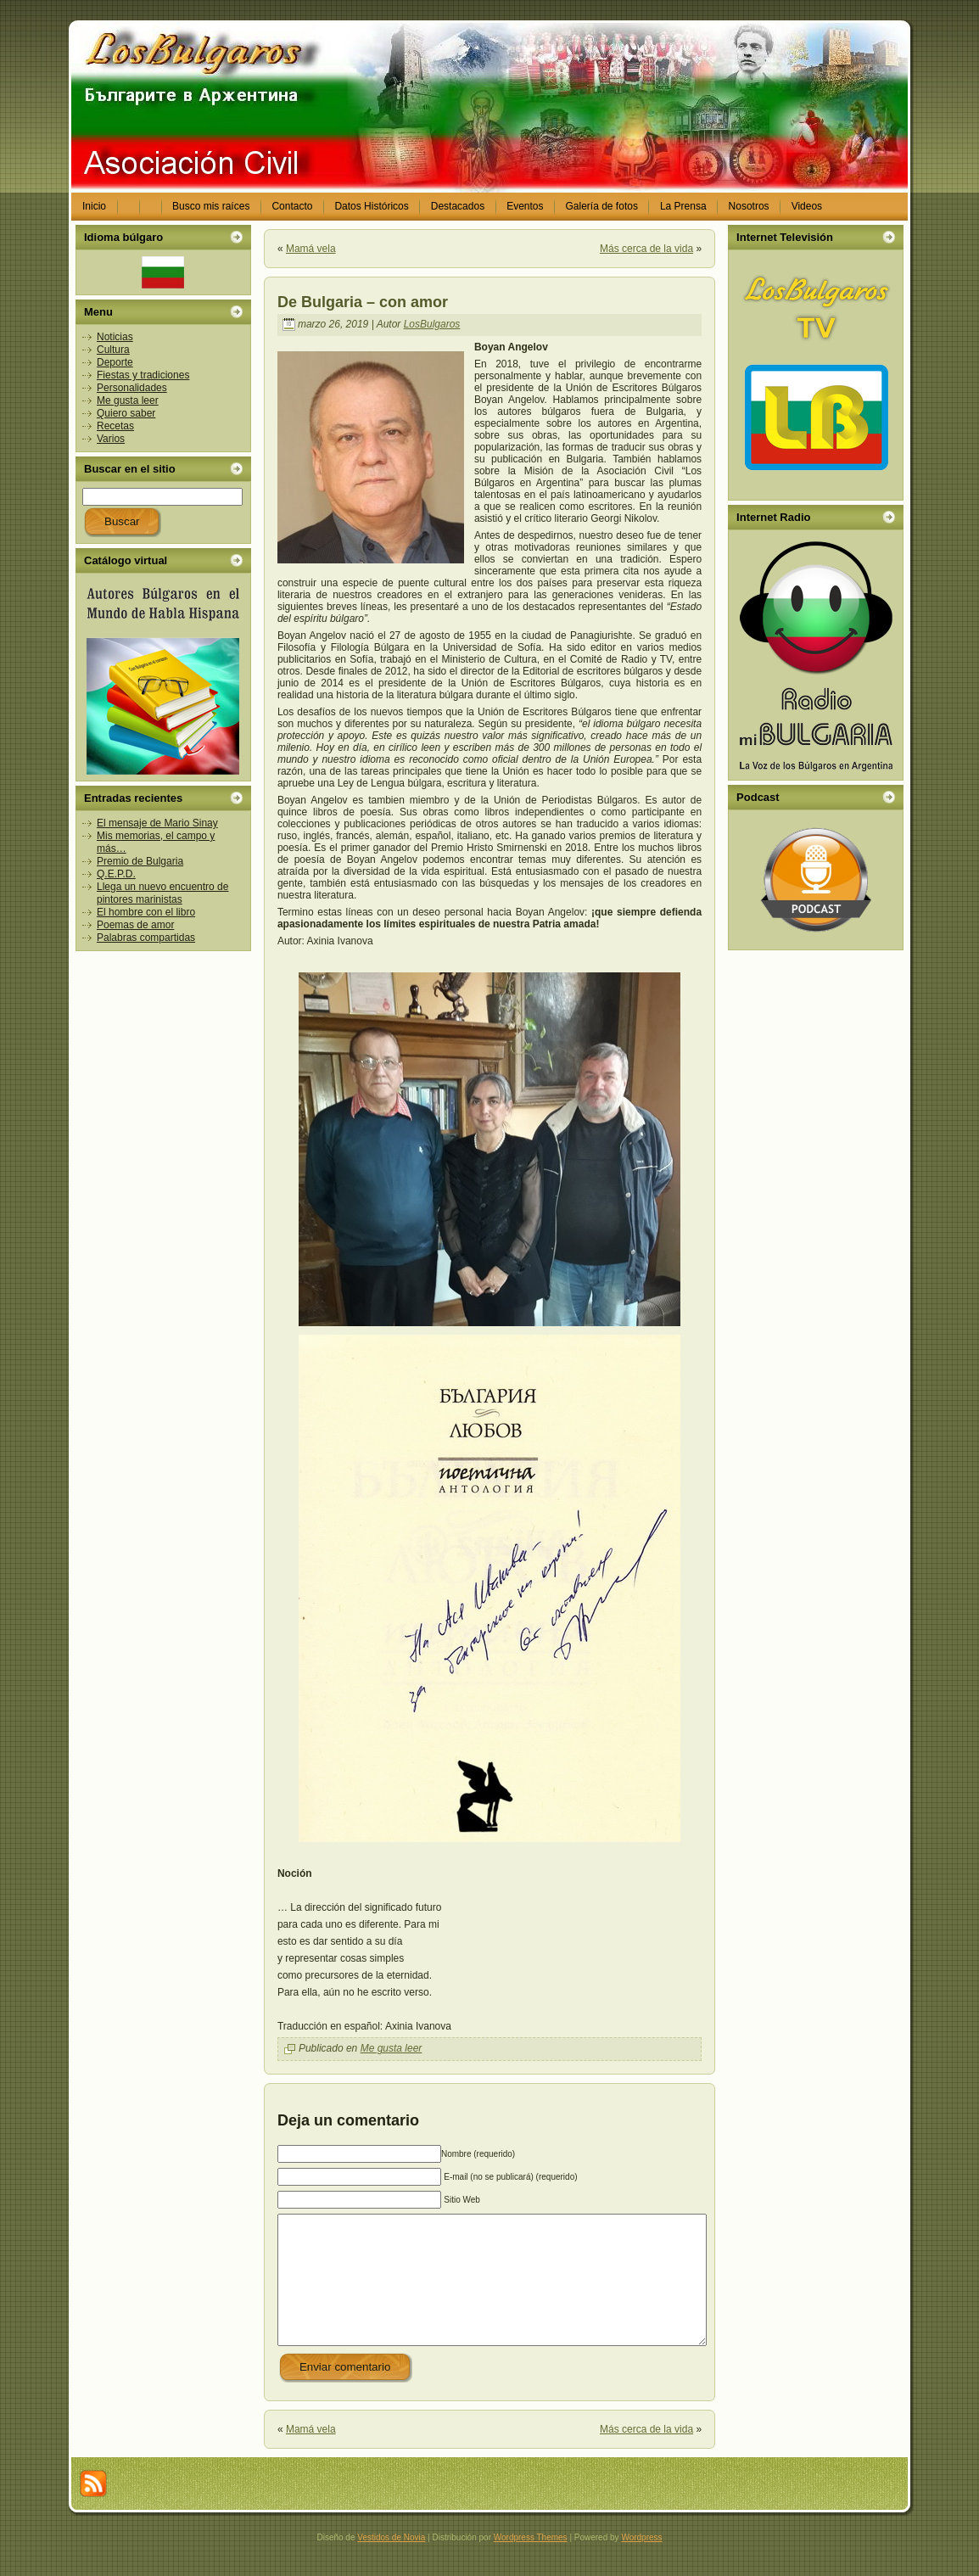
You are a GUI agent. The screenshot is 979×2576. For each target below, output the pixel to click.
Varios (111, 439)
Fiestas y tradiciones (143, 375)
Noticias (115, 337)
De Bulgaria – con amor (362, 302)
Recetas (115, 426)
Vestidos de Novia (391, 2563)
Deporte (115, 362)
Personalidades (132, 388)
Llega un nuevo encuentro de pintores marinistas (162, 893)
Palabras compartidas (146, 938)
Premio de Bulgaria (140, 861)
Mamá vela (311, 249)
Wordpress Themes (531, 2563)
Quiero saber (126, 413)
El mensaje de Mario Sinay (157, 823)
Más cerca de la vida (646, 249)
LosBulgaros (432, 324)
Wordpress (641, 2563)
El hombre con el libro (146, 912)
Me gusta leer (128, 400)
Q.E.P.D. (116, 874)
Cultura (113, 350)
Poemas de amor (135, 925)
